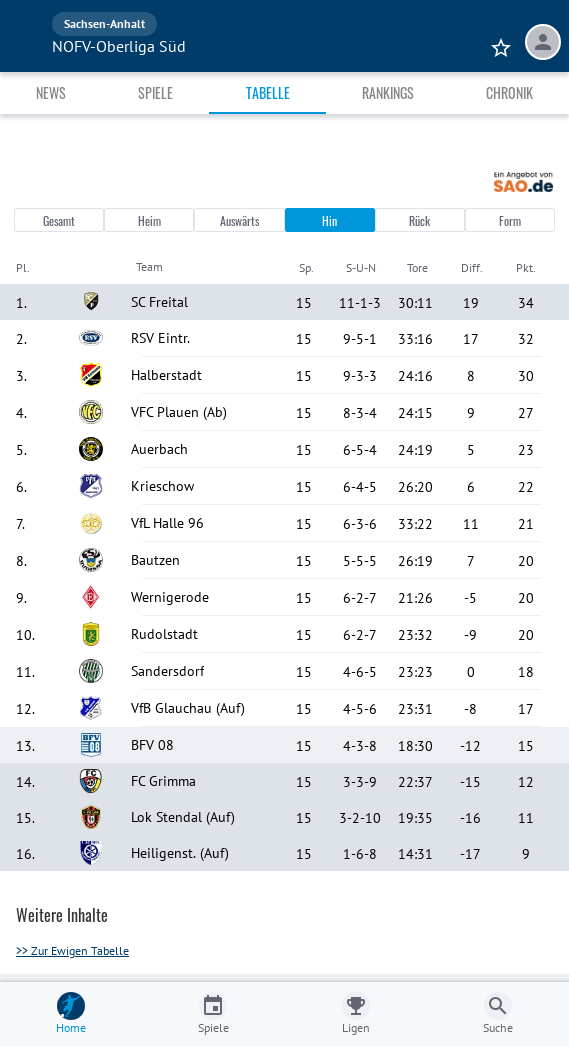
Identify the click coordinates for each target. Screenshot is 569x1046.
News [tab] (51, 92)
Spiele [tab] (155, 92)
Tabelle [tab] (268, 92)
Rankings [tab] (388, 92)
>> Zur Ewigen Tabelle (72, 950)
